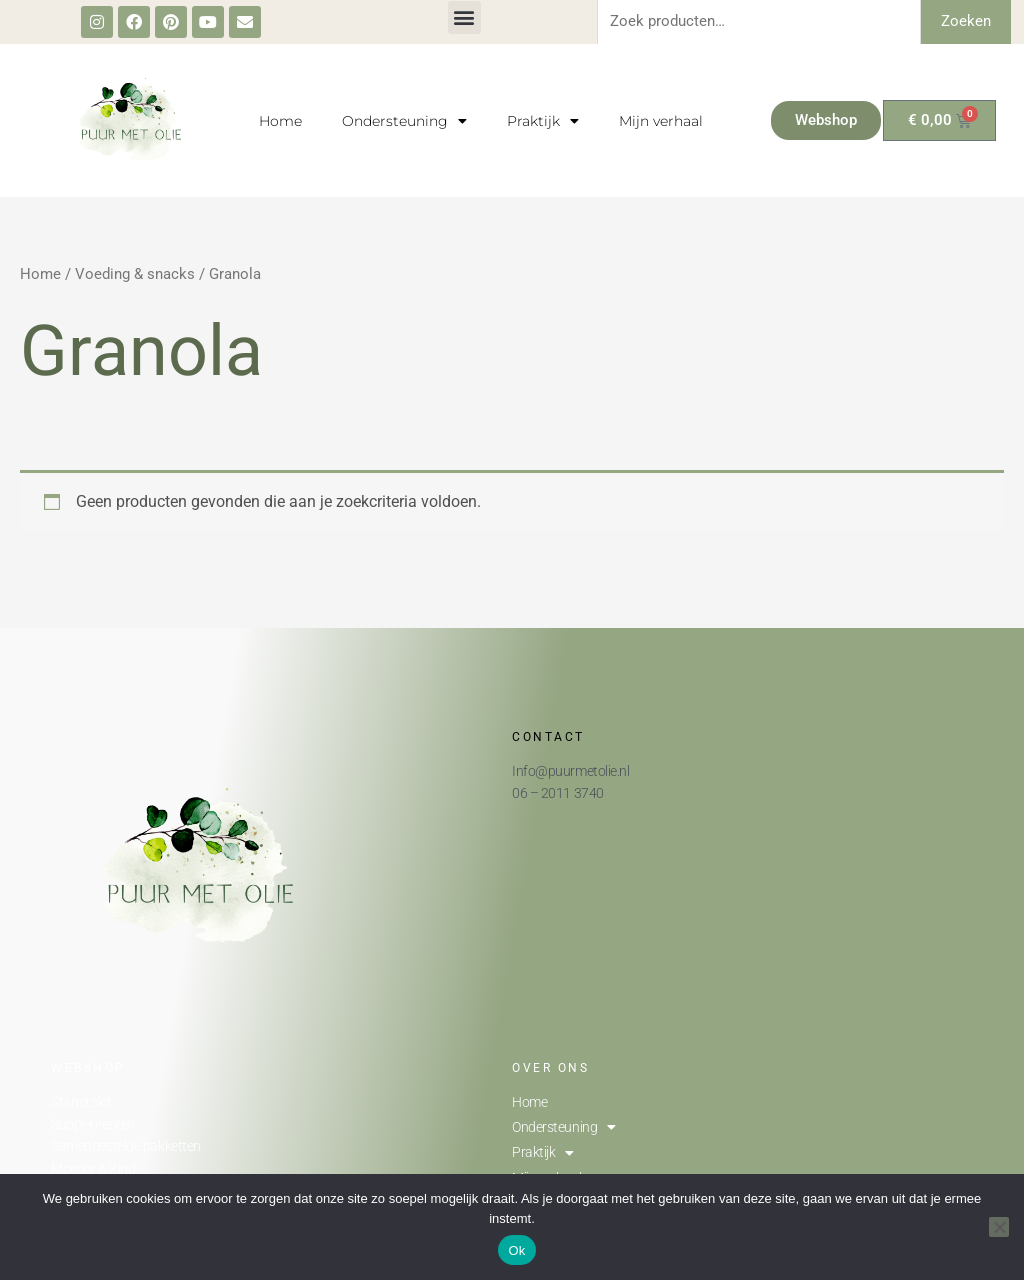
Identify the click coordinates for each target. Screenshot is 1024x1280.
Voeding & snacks (135, 274)
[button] (464, 17)
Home (280, 121)
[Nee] (999, 1227)
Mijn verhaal (661, 121)
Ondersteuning (404, 121)
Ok (516, 1250)
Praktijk (543, 121)
